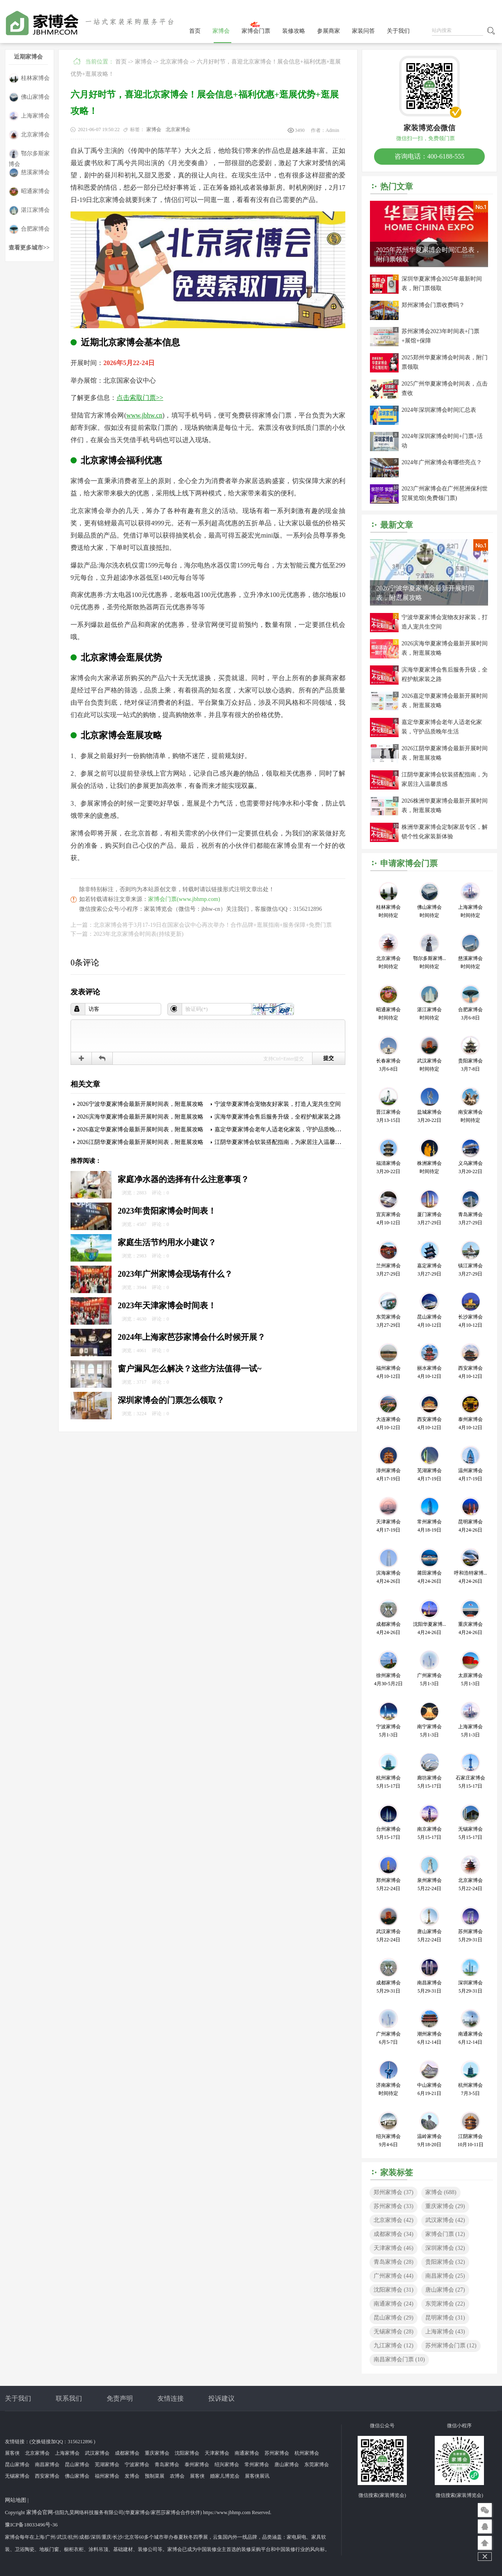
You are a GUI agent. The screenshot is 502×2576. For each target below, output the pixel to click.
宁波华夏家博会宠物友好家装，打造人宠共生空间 (277, 1104)
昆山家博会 (393, 2318)
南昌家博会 (445, 2276)
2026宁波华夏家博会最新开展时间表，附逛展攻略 (140, 1104)
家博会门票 (256, 31)
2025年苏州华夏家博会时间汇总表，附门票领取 (428, 254)
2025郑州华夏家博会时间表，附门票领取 (445, 362)
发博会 (132, 2476)
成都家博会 (393, 2234)
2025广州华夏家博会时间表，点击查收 (445, 388)
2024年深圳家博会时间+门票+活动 (442, 441)
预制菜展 (154, 2476)
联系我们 (69, 2398)
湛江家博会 (29, 210)
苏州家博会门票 (451, 2345)
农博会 (177, 2476)
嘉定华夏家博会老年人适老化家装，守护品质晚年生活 (283, 1129)
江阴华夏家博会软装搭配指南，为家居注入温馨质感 (280, 1142)
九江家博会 (393, 2345)
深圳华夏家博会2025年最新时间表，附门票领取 (442, 283)
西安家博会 (47, 2476)
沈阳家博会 (393, 2290)
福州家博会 (107, 2476)
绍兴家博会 (226, 2464)
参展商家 (328, 31)
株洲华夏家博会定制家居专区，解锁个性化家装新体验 (445, 832)
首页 (195, 31)
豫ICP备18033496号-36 (31, 2525)
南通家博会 (393, 2304)
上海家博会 (29, 116)
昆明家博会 (445, 2318)
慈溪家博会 (29, 173)
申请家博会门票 (409, 863)
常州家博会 (256, 2464)
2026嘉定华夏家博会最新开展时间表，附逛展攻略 (140, 1129)
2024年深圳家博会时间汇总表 (439, 410)
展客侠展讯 (257, 2476)
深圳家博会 (445, 2248)
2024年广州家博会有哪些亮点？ (442, 462)
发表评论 (85, 992)
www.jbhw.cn (144, 415)
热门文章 (396, 186)
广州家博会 (393, 2276)
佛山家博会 (29, 97)
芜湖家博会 (107, 2464)
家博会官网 (39, 2512)
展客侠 (12, 2453)
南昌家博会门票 (399, 2359)
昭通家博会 (29, 191)
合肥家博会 (29, 229)
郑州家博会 (393, 2192)
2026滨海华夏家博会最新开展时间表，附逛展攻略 (140, 1117)
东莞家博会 (445, 2304)
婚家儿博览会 (225, 2476)
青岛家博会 (393, 2262)
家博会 (221, 31)
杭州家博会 (306, 2453)
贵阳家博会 (445, 2262)
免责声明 (120, 2398)
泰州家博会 (197, 2464)
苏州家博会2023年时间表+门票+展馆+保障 (440, 336)
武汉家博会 (445, 2220)
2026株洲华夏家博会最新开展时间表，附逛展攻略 (445, 805)
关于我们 (398, 31)
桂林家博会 (29, 78)
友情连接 (170, 2398)
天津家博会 (393, 2248)
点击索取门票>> (139, 397)
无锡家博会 (393, 2332)
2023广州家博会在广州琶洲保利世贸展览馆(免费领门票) (445, 493)
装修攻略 (293, 31)
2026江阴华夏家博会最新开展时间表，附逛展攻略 (140, 1142)
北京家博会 (29, 135)
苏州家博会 (393, 2206)
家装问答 (363, 31)
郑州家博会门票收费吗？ (433, 305)
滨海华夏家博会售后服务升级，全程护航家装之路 (277, 1117)
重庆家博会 (445, 2206)
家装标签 (396, 2172)
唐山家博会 (445, 2290)
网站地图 (15, 2500)
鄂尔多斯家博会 (29, 154)
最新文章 (396, 524)
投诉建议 (221, 2398)
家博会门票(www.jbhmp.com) (184, 899)
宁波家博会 (137, 2464)
